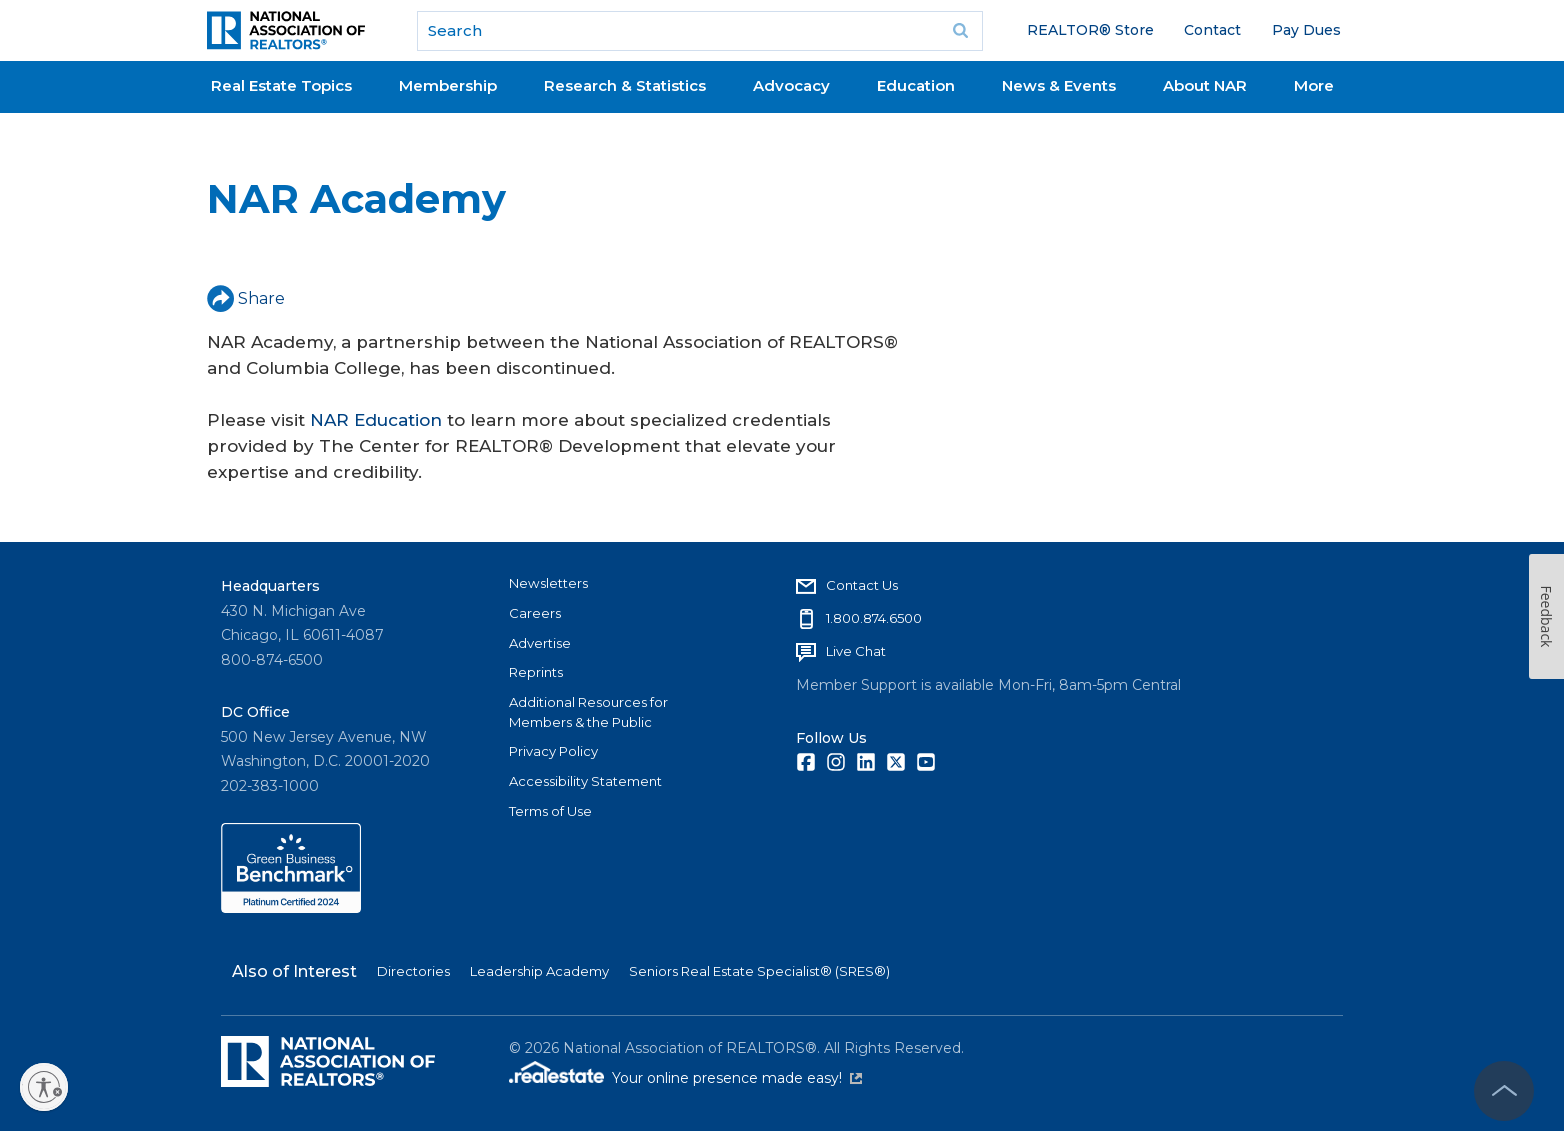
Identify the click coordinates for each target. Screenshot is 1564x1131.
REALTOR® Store (1090, 30)
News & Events (1059, 85)
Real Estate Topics (281, 85)
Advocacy (791, 85)
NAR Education (376, 420)
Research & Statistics (625, 85)
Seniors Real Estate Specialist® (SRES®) (759, 971)
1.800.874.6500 (874, 618)
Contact (1212, 30)
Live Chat (856, 651)
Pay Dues (1306, 30)
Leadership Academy (539, 971)
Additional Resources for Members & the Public (588, 712)
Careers (535, 613)
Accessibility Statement (585, 781)
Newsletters (548, 583)
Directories (413, 971)
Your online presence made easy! (737, 1078)
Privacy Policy (553, 751)
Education (916, 85)
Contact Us (862, 585)
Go (961, 31)
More (1314, 85)
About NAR (1205, 85)
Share (246, 298)
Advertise (540, 643)
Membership (448, 85)
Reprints (536, 672)
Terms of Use (550, 811)
